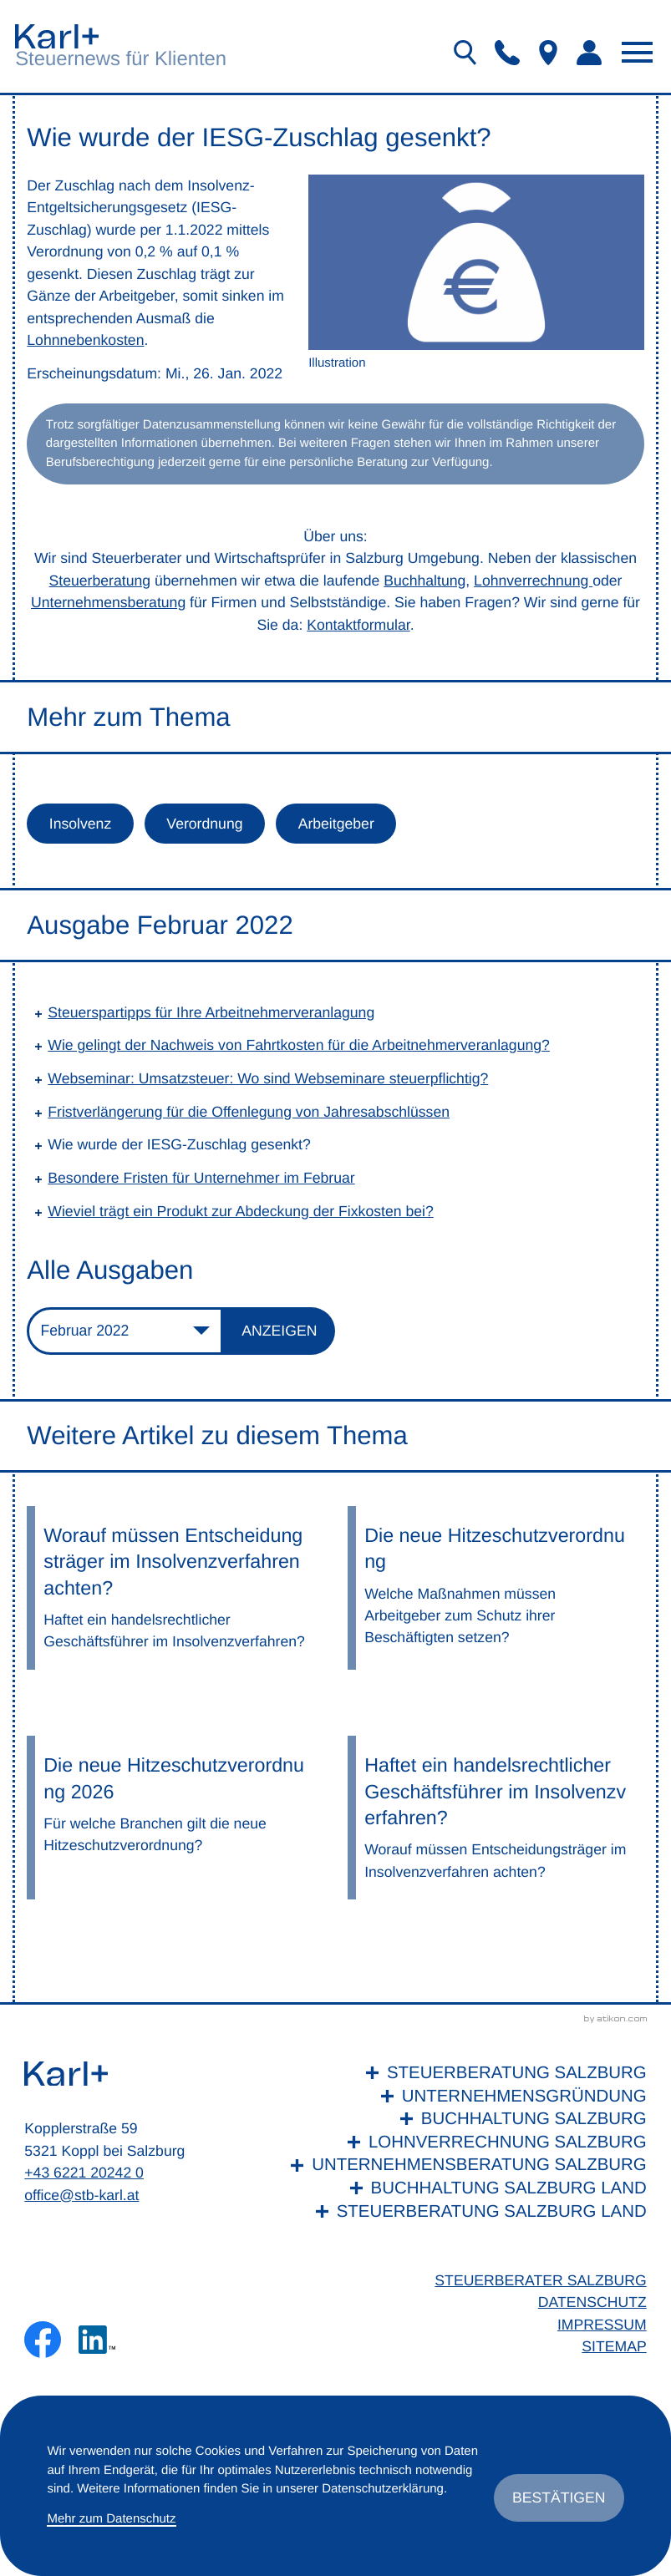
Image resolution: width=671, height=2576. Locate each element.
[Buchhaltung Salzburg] (464, 2119)
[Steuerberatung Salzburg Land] (464, 2212)
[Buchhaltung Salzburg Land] (464, 2188)
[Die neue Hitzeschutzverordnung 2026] (175, 1817)
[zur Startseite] (57, 36)
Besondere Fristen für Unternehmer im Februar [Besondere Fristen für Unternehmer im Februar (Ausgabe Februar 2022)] (201, 1177)
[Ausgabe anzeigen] (279, 1330)
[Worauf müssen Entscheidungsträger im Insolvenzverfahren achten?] (175, 1588)
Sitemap (614, 2346)
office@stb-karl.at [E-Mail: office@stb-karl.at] (81, 2195)
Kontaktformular (358, 624)
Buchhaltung (424, 580)
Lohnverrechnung (533, 580)
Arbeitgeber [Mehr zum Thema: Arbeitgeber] (336, 823)
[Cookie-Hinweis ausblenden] (559, 2497)
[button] (507, 52)
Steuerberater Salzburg (540, 2280)
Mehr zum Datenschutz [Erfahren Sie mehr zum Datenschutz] (111, 2519)
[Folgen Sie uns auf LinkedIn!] (97, 2339)
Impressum (602, 2324)
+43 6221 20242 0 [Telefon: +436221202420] (84, 2172)
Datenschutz (592, 2302)
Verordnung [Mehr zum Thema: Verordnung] (204, 823)
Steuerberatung (100, 580)
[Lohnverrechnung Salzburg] (464, 2142)
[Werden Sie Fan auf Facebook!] (42, 2339)
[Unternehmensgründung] (464, 2096)
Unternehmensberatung (108, 602)
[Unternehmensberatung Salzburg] (464, 2165)
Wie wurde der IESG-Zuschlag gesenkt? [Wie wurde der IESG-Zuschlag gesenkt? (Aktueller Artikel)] (179, 1144)
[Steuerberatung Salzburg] (464, 2073)
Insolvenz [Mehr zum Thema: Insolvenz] (80, 823)
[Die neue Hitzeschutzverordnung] (496, 1588)
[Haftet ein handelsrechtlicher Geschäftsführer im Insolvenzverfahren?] (496, 1817)
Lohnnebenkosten (85, 340)
